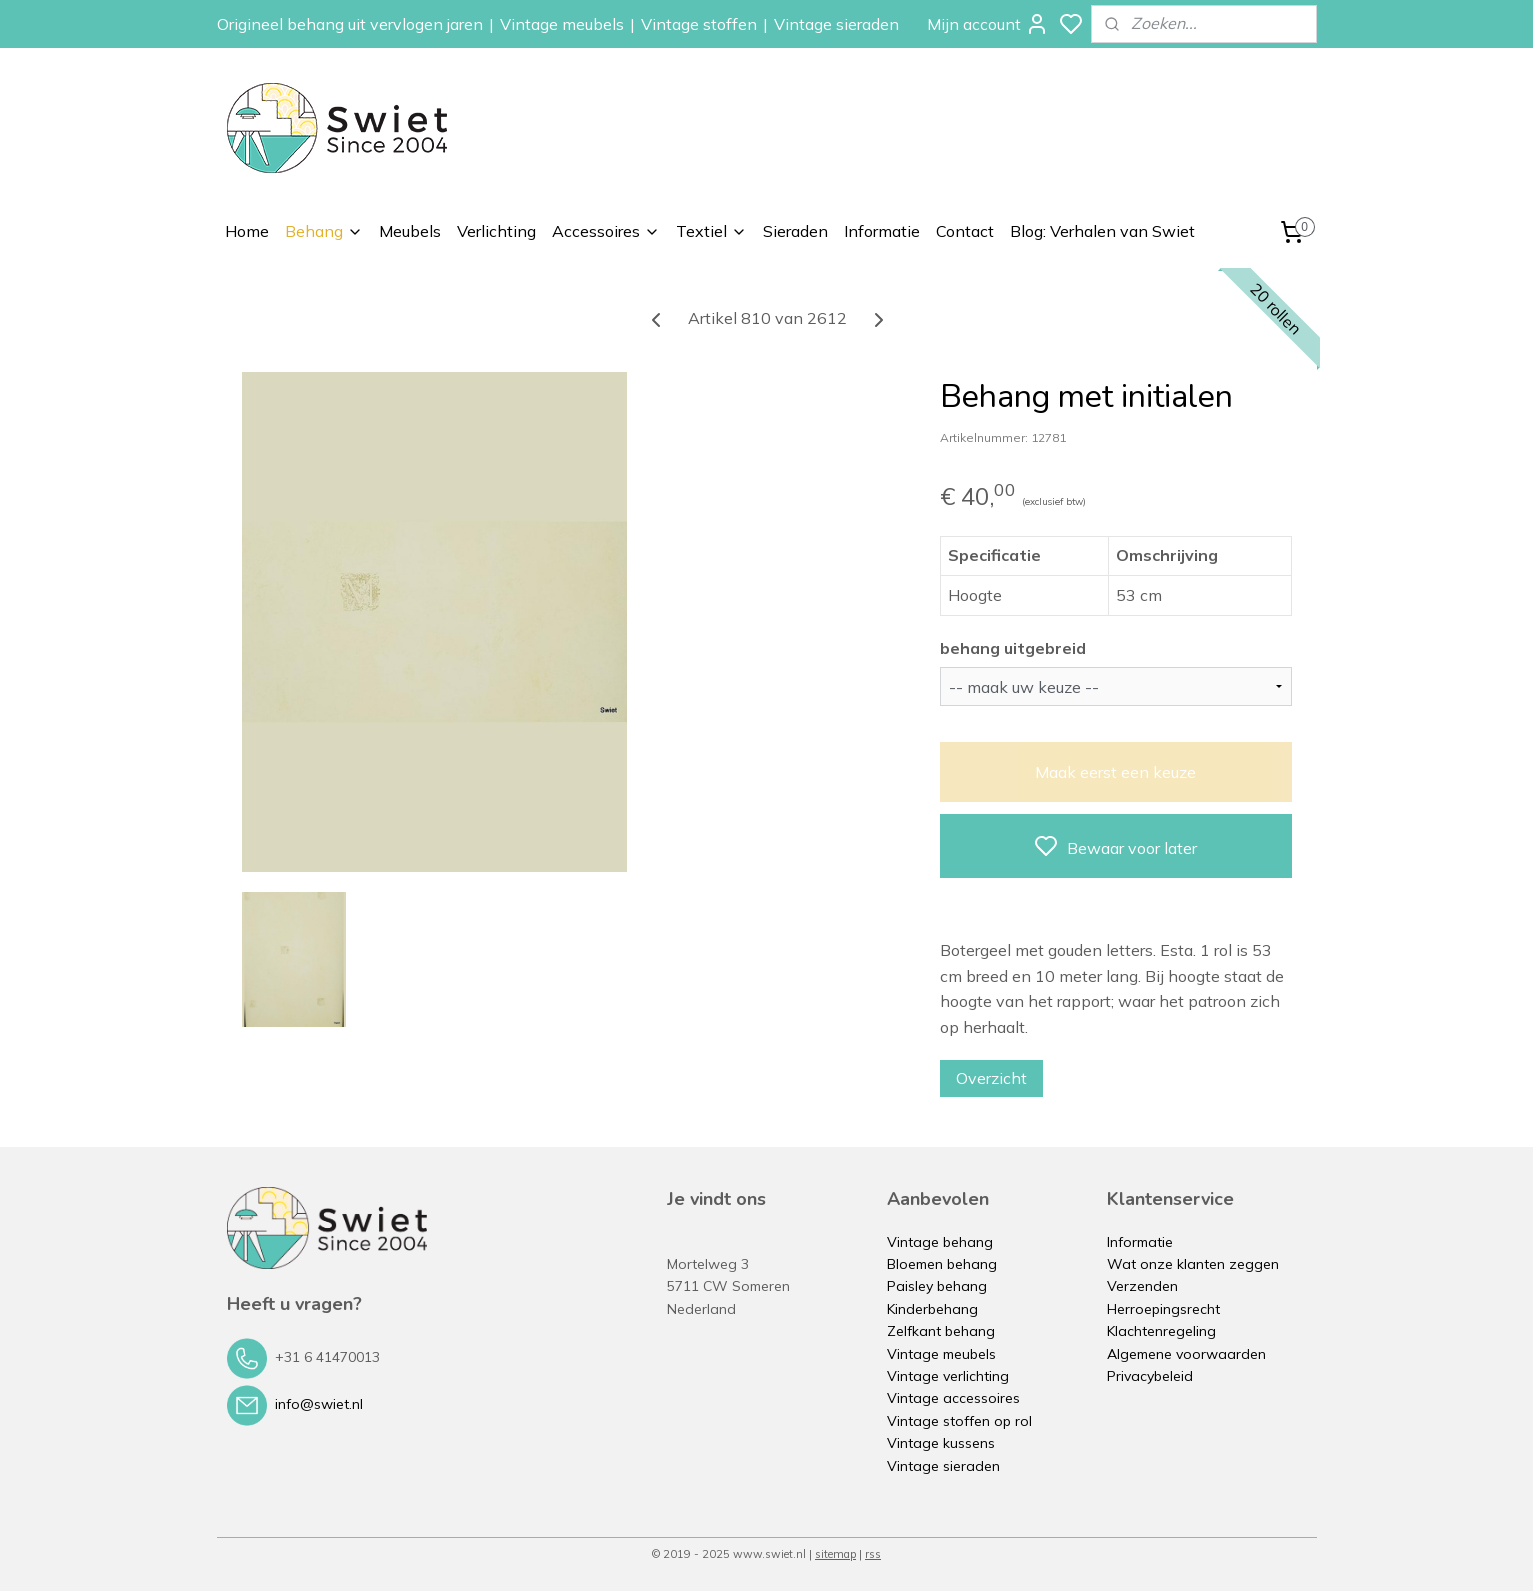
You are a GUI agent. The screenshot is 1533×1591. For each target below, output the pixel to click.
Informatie (882, 231)
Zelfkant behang (941, 1331)
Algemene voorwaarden (1186, 1354)
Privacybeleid (1150, 1376)
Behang (324, 231)
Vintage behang (940, 1242)
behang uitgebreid (1012, 648)
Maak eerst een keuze (1115, 772)
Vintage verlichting (948, 1376)
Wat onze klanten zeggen (1193, 1264)
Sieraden (795, 231)
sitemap (835, 1554)
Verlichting (496, 231)
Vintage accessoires (953, 1398)
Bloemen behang (942, 1264)
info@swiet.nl (319, 1404)
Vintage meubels (562, 24)
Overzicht (990, 1078)
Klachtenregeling (1161, 1331)
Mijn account (988, 24)
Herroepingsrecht (1163, 1309)
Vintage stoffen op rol (959, 1421)
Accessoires (606, 231)
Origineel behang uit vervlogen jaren (350, 24)
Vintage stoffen (699, 24)
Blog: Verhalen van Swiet (1102, 231)
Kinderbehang (932, 1309)
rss (873, 1554)
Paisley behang (937, 1286)
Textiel (711, 231)
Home (247, 231)
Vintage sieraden (836, 24)
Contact (965, 231)
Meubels (410, 231)
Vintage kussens (941, 1443)
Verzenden (1142, 1286)
